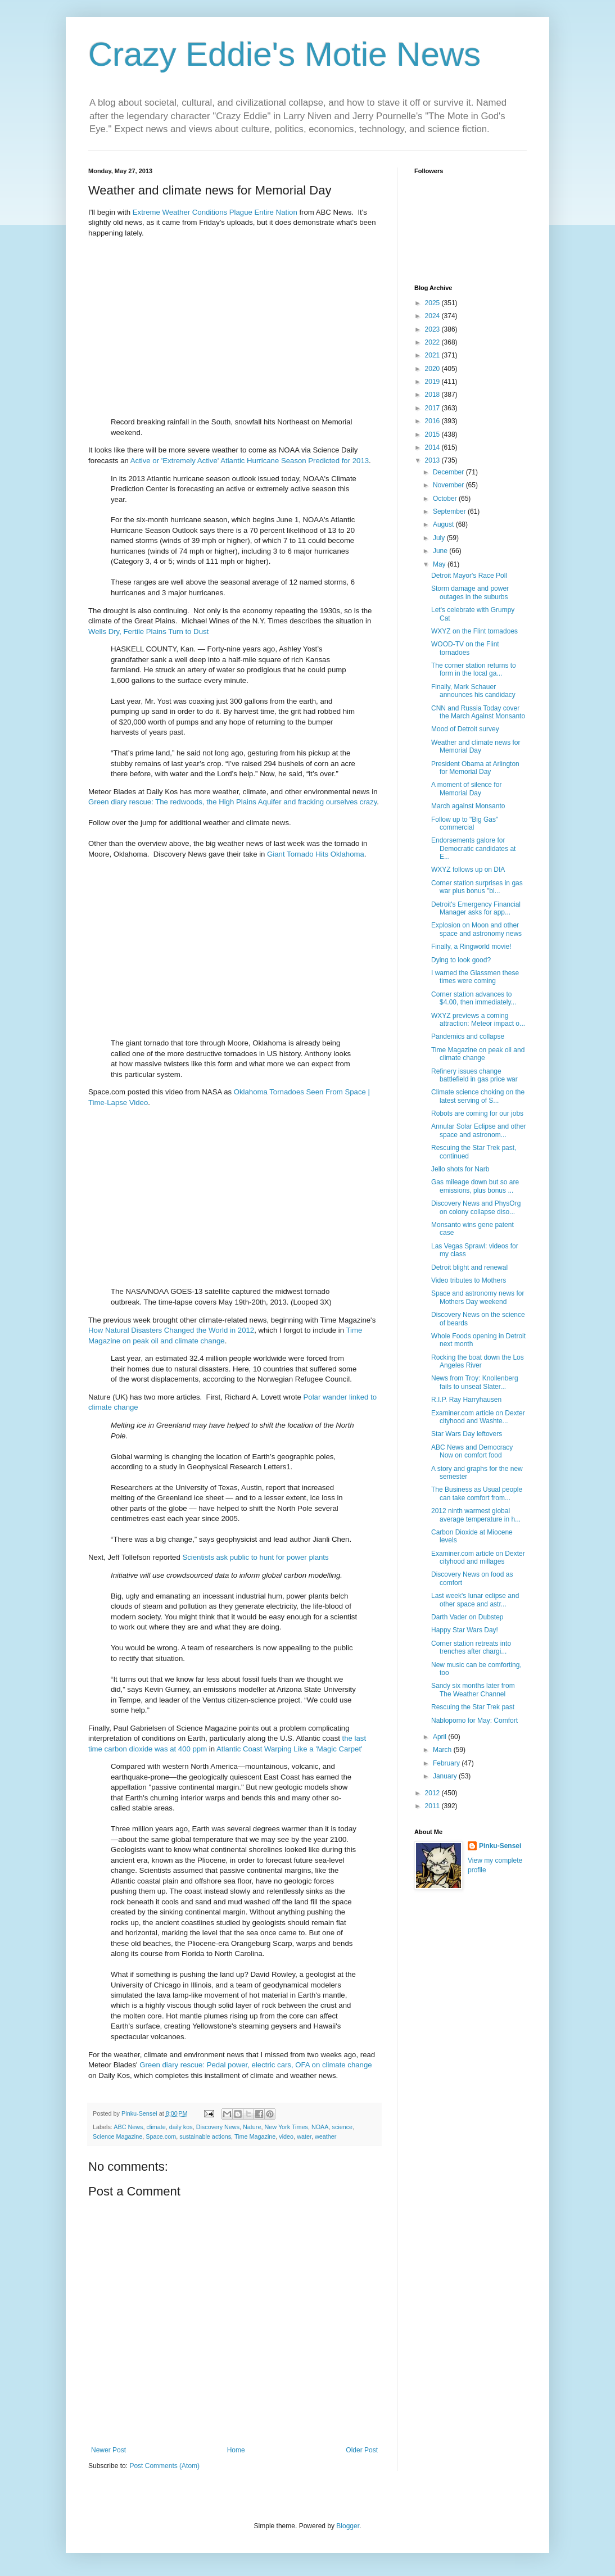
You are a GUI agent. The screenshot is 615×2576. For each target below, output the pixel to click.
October (446, 498)
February (447, 1763)
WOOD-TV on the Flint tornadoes (465, 648)
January (446, 1776)
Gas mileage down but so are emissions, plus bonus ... (475, 1186)
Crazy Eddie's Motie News (284, 54)
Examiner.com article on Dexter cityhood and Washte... (478, 1417)
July (440, 538)
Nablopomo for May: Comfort (474, 1720)
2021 (433, 355)
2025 (433, 303)
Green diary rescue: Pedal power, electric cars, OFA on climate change (255, 2065)
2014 (433, 447)
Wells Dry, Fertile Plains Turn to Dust (148, 631)
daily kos (181, 2127)
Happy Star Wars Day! (464, 1630)
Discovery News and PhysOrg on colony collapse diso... (476, 1207)
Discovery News (217, 2127)
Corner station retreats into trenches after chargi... (471, 1647)
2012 (433, 1793)
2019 (433, 382)
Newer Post (108, 2450)
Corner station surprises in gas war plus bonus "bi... (477, 887)
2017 (433, 408)
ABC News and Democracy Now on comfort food (472, 1451)
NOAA (320, 2127)
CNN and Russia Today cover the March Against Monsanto (478, 712)
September (450, 511)
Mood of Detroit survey (465, 729)
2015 (433, 434)
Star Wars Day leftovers (466, 1434)
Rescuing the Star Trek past (472, 1707)
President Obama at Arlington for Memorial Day (475, 768)
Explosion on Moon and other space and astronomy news (476, 929)
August (444, 524)
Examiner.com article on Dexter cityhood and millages (478, 1557)
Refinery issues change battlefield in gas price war (474, 1075)
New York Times (286, 2127)
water (304, 2136)
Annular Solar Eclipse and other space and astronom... (478, 1130)
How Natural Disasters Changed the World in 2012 (171, 1330)
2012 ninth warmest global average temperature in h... (476, 1515)
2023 (433, 329)
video (286, 2136)
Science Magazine (117, 2136)
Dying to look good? (461, 960)
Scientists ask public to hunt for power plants (255, 1557)
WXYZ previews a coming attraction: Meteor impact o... (478, 1019)
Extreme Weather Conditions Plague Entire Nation (215, 212)
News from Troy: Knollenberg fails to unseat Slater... (474, 1382)
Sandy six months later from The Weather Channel (473, 1689)
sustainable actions (205, 2136)
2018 (433, 395)
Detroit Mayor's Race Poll (469, 576)
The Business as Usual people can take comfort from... (476, 1493)
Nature (252, 2127)
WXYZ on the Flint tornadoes (474, 631)
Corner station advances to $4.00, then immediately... (474, 998)
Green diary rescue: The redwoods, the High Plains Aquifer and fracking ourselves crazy (232, 802)
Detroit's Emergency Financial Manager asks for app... (476, 908)
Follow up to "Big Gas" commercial (464, 823)
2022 (433, 342)
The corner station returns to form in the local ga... (473, 669)
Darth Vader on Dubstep (467, 1617)
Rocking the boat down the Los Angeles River (477, 1361)
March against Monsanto (468, 806)
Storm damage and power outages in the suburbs (470, 592)
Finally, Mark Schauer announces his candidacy (473, 691)
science (342, 2127)
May (440, 564)
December (449, 472)
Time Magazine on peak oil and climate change (477, 1054)
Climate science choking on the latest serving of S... (477, 1096)
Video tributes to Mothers (468, 1280)
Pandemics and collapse (467, 1036)
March (443, 1750)
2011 (433, 1806)
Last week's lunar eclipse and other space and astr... (475, 1600)
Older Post (362, 2450)
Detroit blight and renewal (469, 1267)
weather (325, 2136)
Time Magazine (254, 2136)
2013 (433, 460)
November (449, 485)
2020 (433, 369)
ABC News (128, 2127)
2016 (433, 421)
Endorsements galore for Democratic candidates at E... (473, 848)
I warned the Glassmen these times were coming (475, 977)
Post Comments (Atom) (164, 2466)
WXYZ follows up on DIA (468, 869)
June (441, 551)
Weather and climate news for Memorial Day (476, 746)
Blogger (347, 2526)
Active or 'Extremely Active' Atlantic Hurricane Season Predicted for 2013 (249, 460)
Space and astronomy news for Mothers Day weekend (477, 1297)
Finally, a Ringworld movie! (471, 946)
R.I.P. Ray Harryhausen (466, 1400)
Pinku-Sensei (500, 1846)
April (440, 1737)
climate (155, 2127)
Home (236, 2450)
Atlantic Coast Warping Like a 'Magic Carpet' (289, 1749)
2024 (433, 316)
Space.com (161, 2136)
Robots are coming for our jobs (477, 1113)
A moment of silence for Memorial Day (466, 788)
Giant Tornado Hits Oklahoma (315, 854)
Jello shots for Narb (460, 1169)
